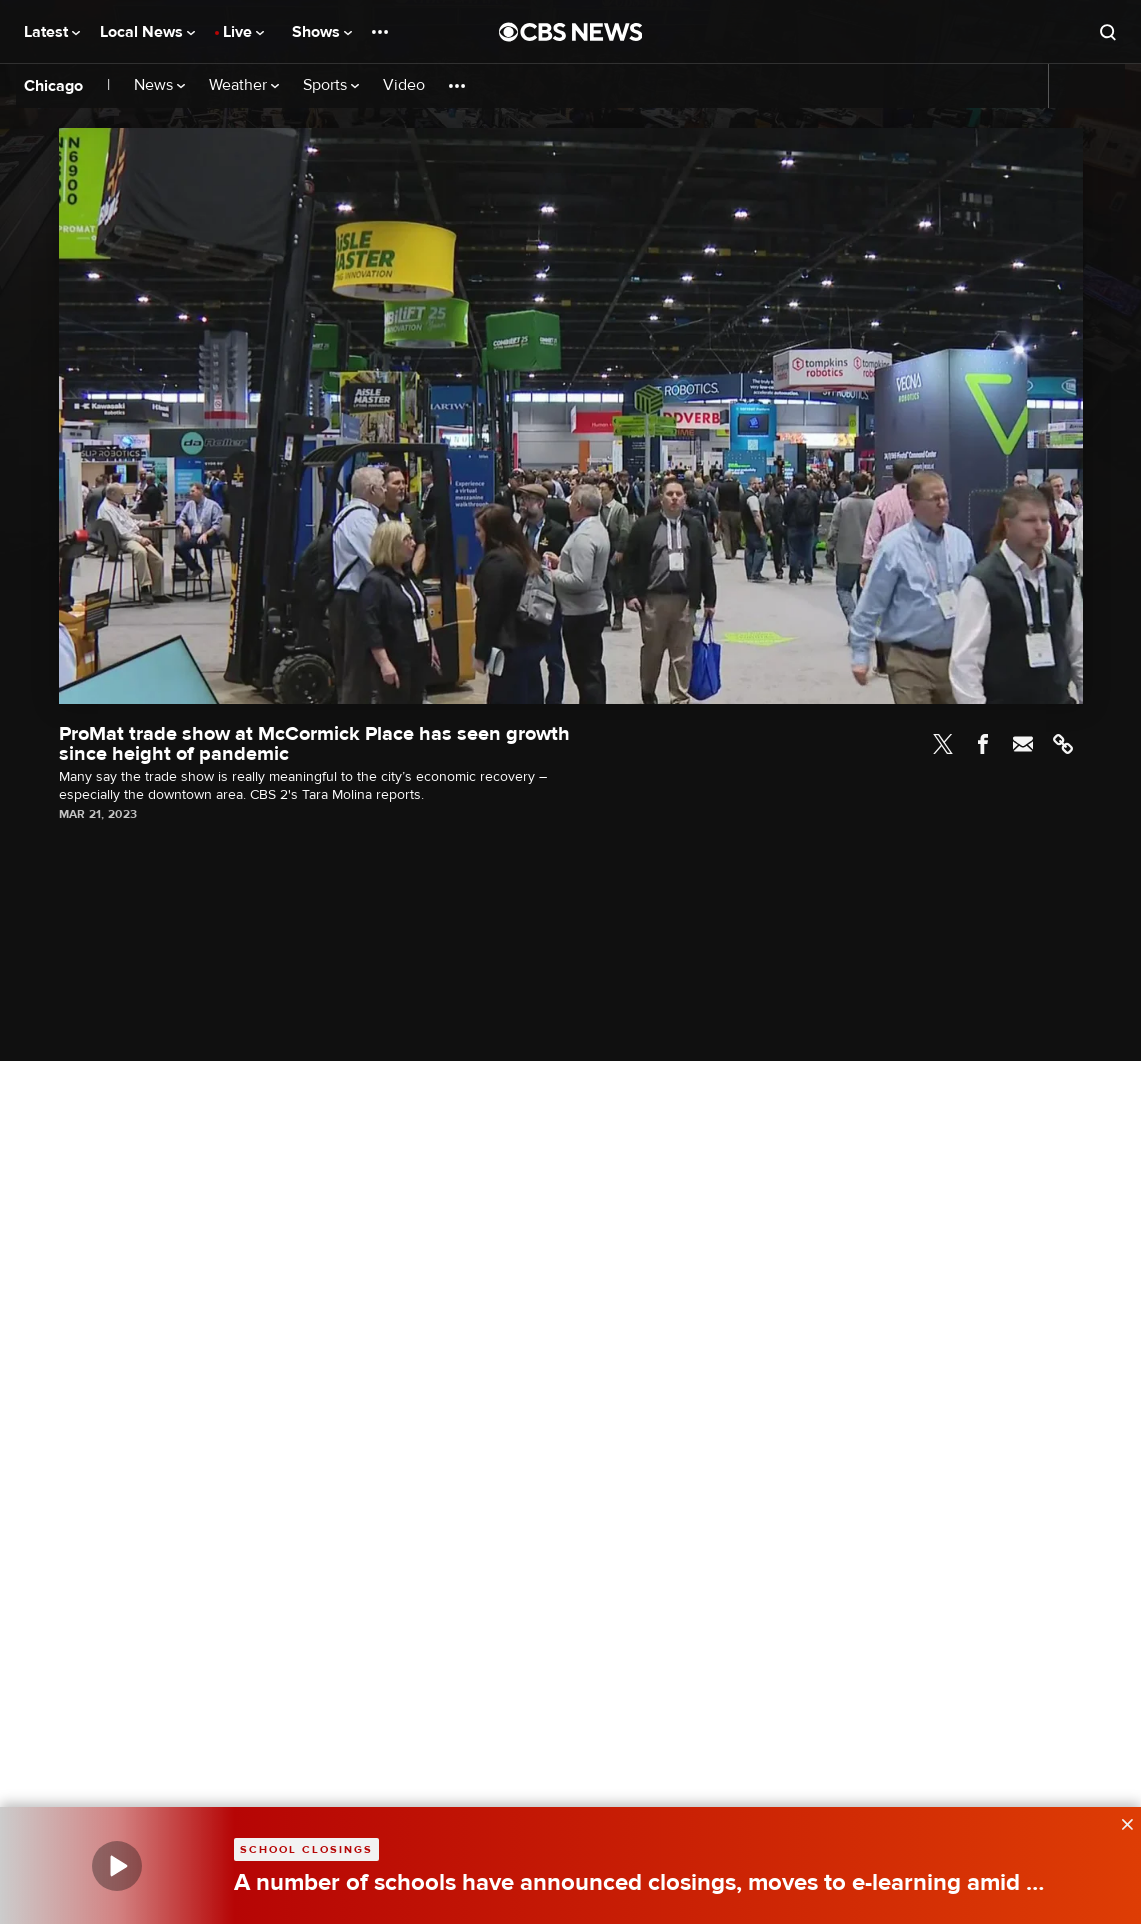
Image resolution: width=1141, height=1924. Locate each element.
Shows (322, 32)
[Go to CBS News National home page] (571, 32)
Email (1023, 744)
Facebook (983, 744)
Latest (52, 32)
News (159, 85)
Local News (147, 32)
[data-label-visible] (1121, 1822)
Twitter (943, 744)
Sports (331, 85)
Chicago (53, 86)
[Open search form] (1108, 32)
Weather (244, 85)
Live (243, 32)
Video (404, 85)
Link (1063, 744)
